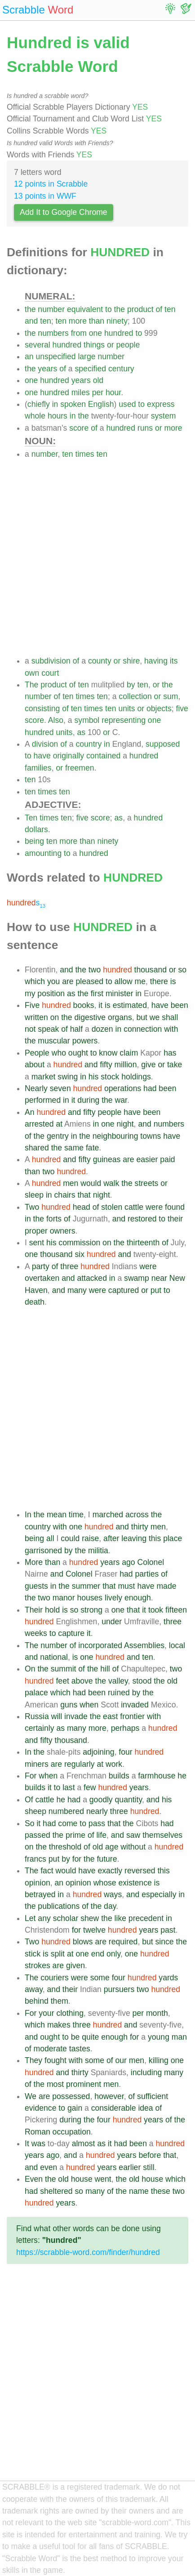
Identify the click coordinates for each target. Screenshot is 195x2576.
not (30, 1029)
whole (35, 415)
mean (56, 1514)
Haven (36, 1290)
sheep (35, 1811)
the (30, 309)
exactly (110, 1870)
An (30, 1112)
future (107, 1858)
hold (52, 1609)
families (38, 767)
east (110, 1716)
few (90, 1787)
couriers (54, 1977)
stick (32, 1953)
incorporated (100, 1645)
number (51, 309)
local (177, 1645)
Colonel (150, 1562)
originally (68, 755)
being (34, 841)
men (70, 1183)
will (56, 1716)
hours (57, 415)
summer (86, 1586)
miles (80, 392)
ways (113, 1894)
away (34, 1989)
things (94, 344)
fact (46, 1870)
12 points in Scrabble (51, 183)
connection (143, 1029)
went (103, 2179)
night (124, 1123)
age (111, 1846)
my (30, 993)
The (31, 684)
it (100, 1005)
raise (90, 1538)
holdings (136, 1076)
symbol (87, 720)
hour (113, 392)
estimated (130, 1005)
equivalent (85, 309)
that (83, 1194)
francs (35, 1858)
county (99, 660)
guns (68, 1704)
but (141, 1017)
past (167, 1929)
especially (159, 1894)
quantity (128, 1799)
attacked (92, 1278)
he (181, 1775)
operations (122, 1088)
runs (145, 427)
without (133, 1846)
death (34, 1301)
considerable (113, 2108)
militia (98, 1550)
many (77, 1290)
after (111, 1538)
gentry (58, 1136)
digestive (90, 1017)
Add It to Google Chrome (63, 212)
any (44, 1918)
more (78, 320)
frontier (132, 1716)
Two (32, 1207)
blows (83, 1941)
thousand (150, 969)
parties (147, 1573)
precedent (146, 1918)
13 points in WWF (45, 196)
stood (141, 1680)
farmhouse (156, 1775)
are (67, 981)
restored (142, 1218)
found (175, 1207)
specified (90, 368)
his (94, 1076)
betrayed (40, 1894)
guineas (107, 1159)
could (70, 1538)
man (179, 2036)
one (95, 333)
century (121, 368)
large (86, 356)
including (146, 2072)
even (48, 2167)
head (81, 1207)
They (33, 2060)
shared (37, 1147)
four (125, 1751)
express (161, 404)
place (172, 1538)
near (159, 1278)
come (67, 1823)
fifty (106, 1064)
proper (36, 1230)
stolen (111, 1207)
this (155, 1538)
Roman (37, 2131)
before (149, 2155)
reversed (139, 1870)
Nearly (36, 1088)
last (68, 1787)
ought (78, 1052)
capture (71, 1633)
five (182, 708)
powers (85, 1040)
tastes (79, 2048)
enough (137, 1597)
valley (118, 1680)
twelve (94, 1929)
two (95, 969)
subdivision (51, 660)
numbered (66, 1811)
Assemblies (144, 1645)
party (40, 1266)
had (149, 1088)
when (89, 1704)
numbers (53, 333)
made (166, 1586)
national (54, 1657)
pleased (89, 981)
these (160, 2191)
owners (62, 1230)
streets (147, 1183)
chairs (64, 1194)
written (36, 1017)
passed (37, 1835)
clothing (70, 2013)
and (31, 320)
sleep (34, 1194)
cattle (133, 1207)
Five (32, 1005)
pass (97, 1823)
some (100, 1977)
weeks (36, 1633)
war (121, 1100)
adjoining (98, 1751)
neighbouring (115, 1136)
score (79, 427)
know (108, 1052)
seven (60, 1088)
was (38, 2143)
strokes (37, 1965)
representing (124, 720)
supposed (163, 744)
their (175, 1218)
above (82, 1680)
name (139, 2191)
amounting (43, 853)
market (43, 1076)
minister (119, 993)
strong (91, 1609)
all (50, 1538)
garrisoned (43, 1550)
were (154, 1207)
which (35, 981)
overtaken (42, 1278)
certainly (39, 1728)
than (96, 320)
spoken (73, 404)
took (155, 1609)
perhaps (125, 1728)
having (156, 660)
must (126, 1586)
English (101, 404)
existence (134, 1882)
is (173, 981)
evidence (40, 2108)
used (127, 404)
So (30, 1823)
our (121, 2060)
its (174, 660)
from (79, 333)
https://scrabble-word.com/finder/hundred (88, 2252)
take (174, 1064)
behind (37, 2001)
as (81, 732)
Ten (31, 817)
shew (89, 1918)
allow (124, 981)
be (75, 2036)
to (108, 309)
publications (59, 1906)
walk (111, 1183)
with (171, 1029)
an (29, 356)
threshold (65, 1846)
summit (63, 1668)
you (53, 981)
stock (110, 1076)
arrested (39, 1123)
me (140, 981)
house (82, 2179)
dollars (36, 829)
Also (55, 720)
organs (120, 1017)
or (110, 344)
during (88, 1100)
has (170, 1052)
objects (159, 708)
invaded (135, 1704)
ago (128, 1562)
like (120, 1918)
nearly (97, 1811)
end (97, 1953)
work (114, 1764)
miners (37, 1764)
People (37, 1052)
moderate (50, 2048)
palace (36, 1692)
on (54, 1017)
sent (36, 1242)
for (77, 1858)
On (30, 1668)
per (97, 392)
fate (92, 1147)
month (157, 2013)
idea (145, 2108)
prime (75, 1835)
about (34, 1064)
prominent (83, 2084)
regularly (79, 1764)
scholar (66, 1918)
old (98, 380)
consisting (42, 708)
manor (64, 1597)
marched (108, 1514)
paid (167, 1159)
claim (129, 1052)
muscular (54, 1040)
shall (170, 1017)
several (37, 344)
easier (147, 1159)
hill (105, 1668)
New (177, 1278)
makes (59, 2024)
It (27, 2143)
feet (62, 1680)
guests (36, 1586)
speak (48, 1029)
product (140, 309)
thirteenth (143, 1242)
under (112, 1621)
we (155, 1017)
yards (168, 1977)
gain (74, 2108)
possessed (71, 2096)
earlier (130, 2167)
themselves (162, 1835)
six (80, 1254)
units (126, 708)
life (101, 1835)
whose (104, 1882)
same (74, 1147)
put (156, 1290)
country (88, 744)
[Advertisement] (97, 557)
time (76, 1514)
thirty (139, 1526)
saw (133, 1835)
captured (123, 1290)
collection (135, 696)
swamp (136, 1278)
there (159, 981)
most (55, 2084)
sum (170, 696)
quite (90, 2036)
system (163, 415)
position (51, 993)
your (46, 2013)
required (123, 1941)
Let (30, 1918)
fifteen (176, 1609)
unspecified (55, 356)
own (32, 673)
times (84, 454)
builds (119, 1775)
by (131, 684)
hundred (118, 333)
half (76, 1029)
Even (34, 2179)
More (34, 1562)
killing (158, 2060)
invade (76, 1716)
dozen (102, 1029)
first (97, 993)
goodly (101, 1799)
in (55, 404)
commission (79, 1242)
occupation (72, 2131)
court (50, 673)
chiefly (38, 404)
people (128, 344)
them (59, 2001)
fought (55, 2060)
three (69, 1266)
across (137, 1514)
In (28, 1514)
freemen (79, 767)
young (158, 2036)
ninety (117, 320)
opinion (37, 1882)
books (83, 1005)
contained (103, 755)
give (148, 1064)
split (58, 1953)
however (109, 2096)
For (30, 1775)
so (182, 969)
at (59, 1123)
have (42, 755)
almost (83, 2143)
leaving (133, 1538)
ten (169, 309)
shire (131, 660)
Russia (37, 1716)
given (75, 1965)
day (110, 1906)
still (148, 2167)
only (113, 1953)
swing (68, 1076)
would (90, 1183)
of (159, 309)
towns (150, 1136)
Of (29, 1799)
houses (89, 1597)
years (47, 368)
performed (43, 1100)
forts (54, 1218)
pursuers (119, 1989)
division (45, 744)
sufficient (152, 2096)
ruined (119, 1692)
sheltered (56, 2191)
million (126, 1064)
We (30, 2096)
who (59, 1052)
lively (113, 1597)
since (164, 1941)
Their (34, 1609)
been (179, 1005)
